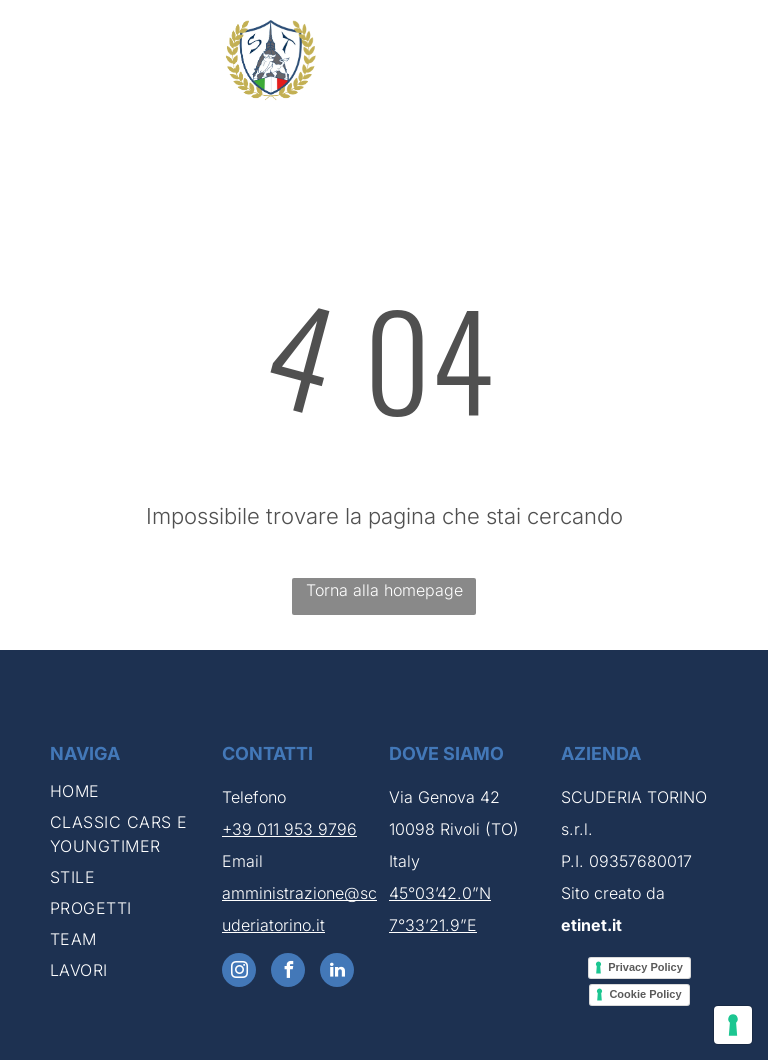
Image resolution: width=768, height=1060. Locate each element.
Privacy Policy (645, 967)
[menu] (724, 60)
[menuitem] (131, 794)
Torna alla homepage (384, 590)
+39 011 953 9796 (289, 829)
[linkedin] (337, 972)
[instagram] (239, 972)
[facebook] (288, 972)
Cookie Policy (645, 994)
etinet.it (591, 925)
